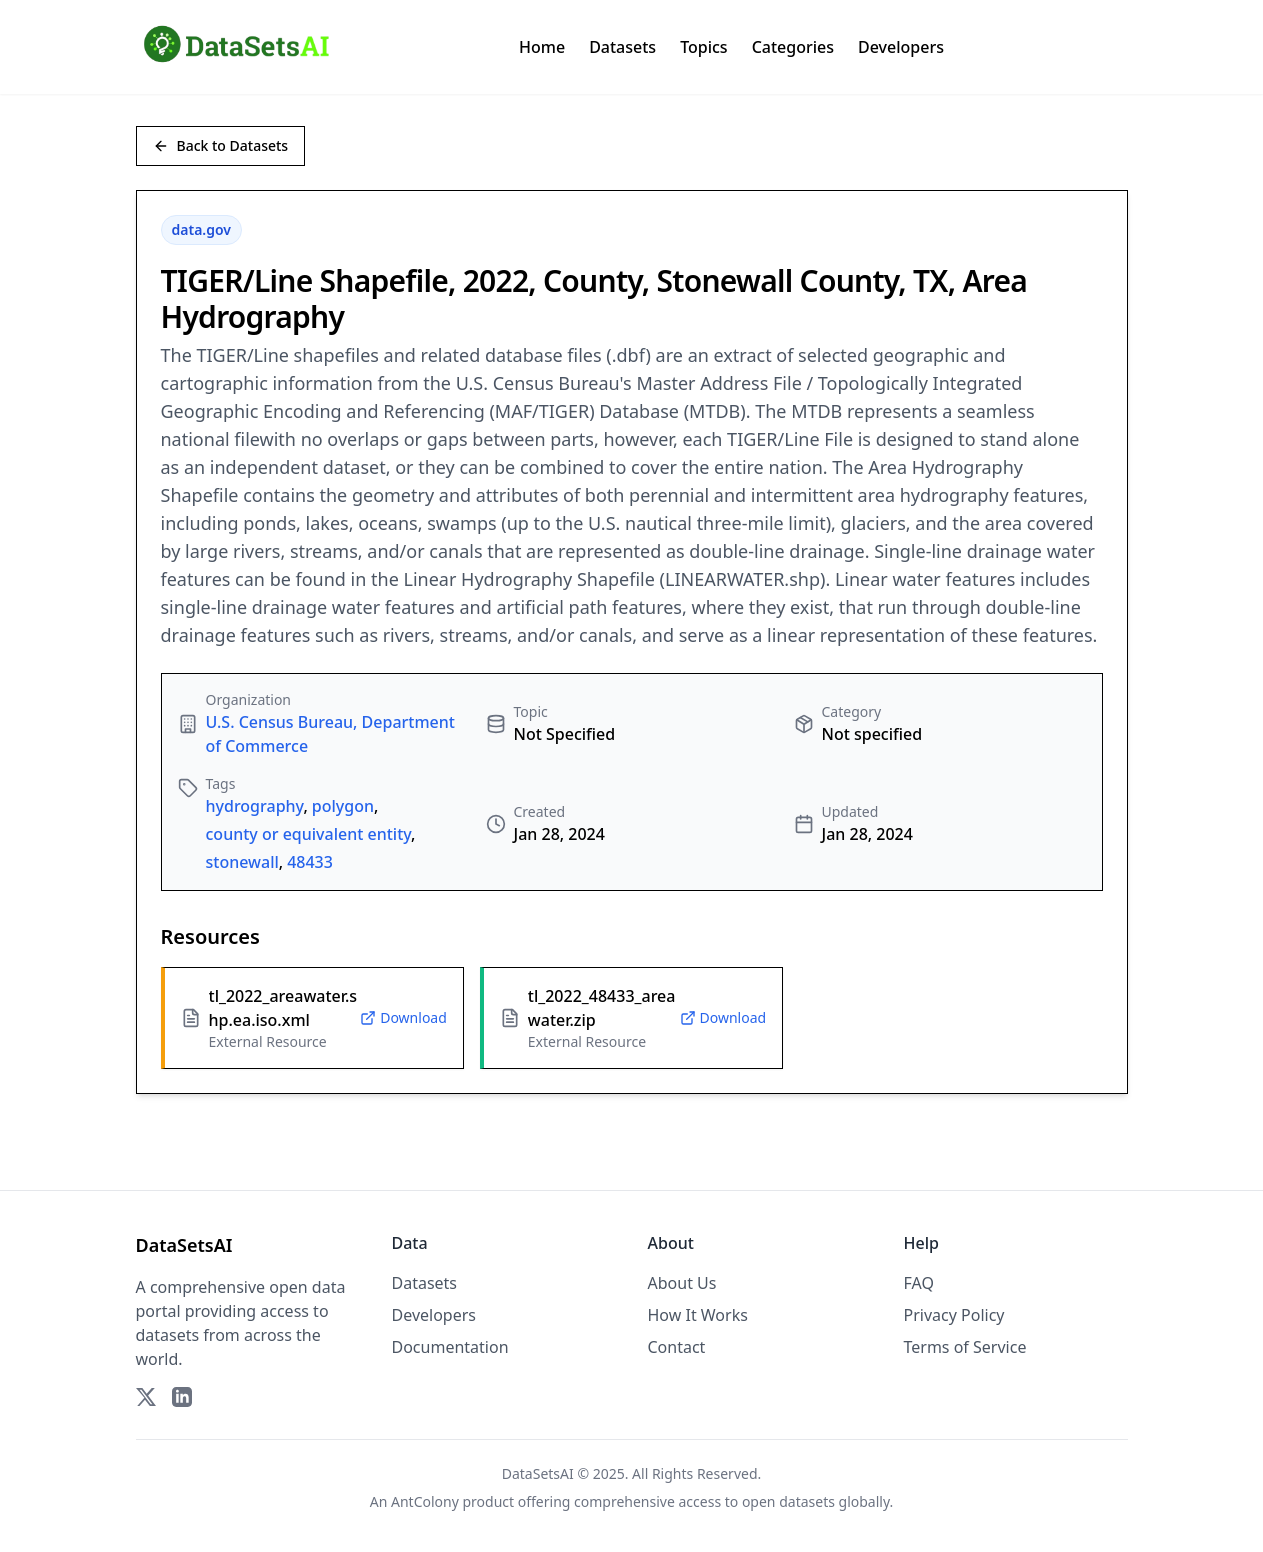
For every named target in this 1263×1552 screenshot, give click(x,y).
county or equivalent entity (309, 834)
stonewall (242, 862)
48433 (310, 862)
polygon (343, 806)
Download (403, 1017)
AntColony (425, 1501)
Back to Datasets (221, 145)
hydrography (255, 806)
